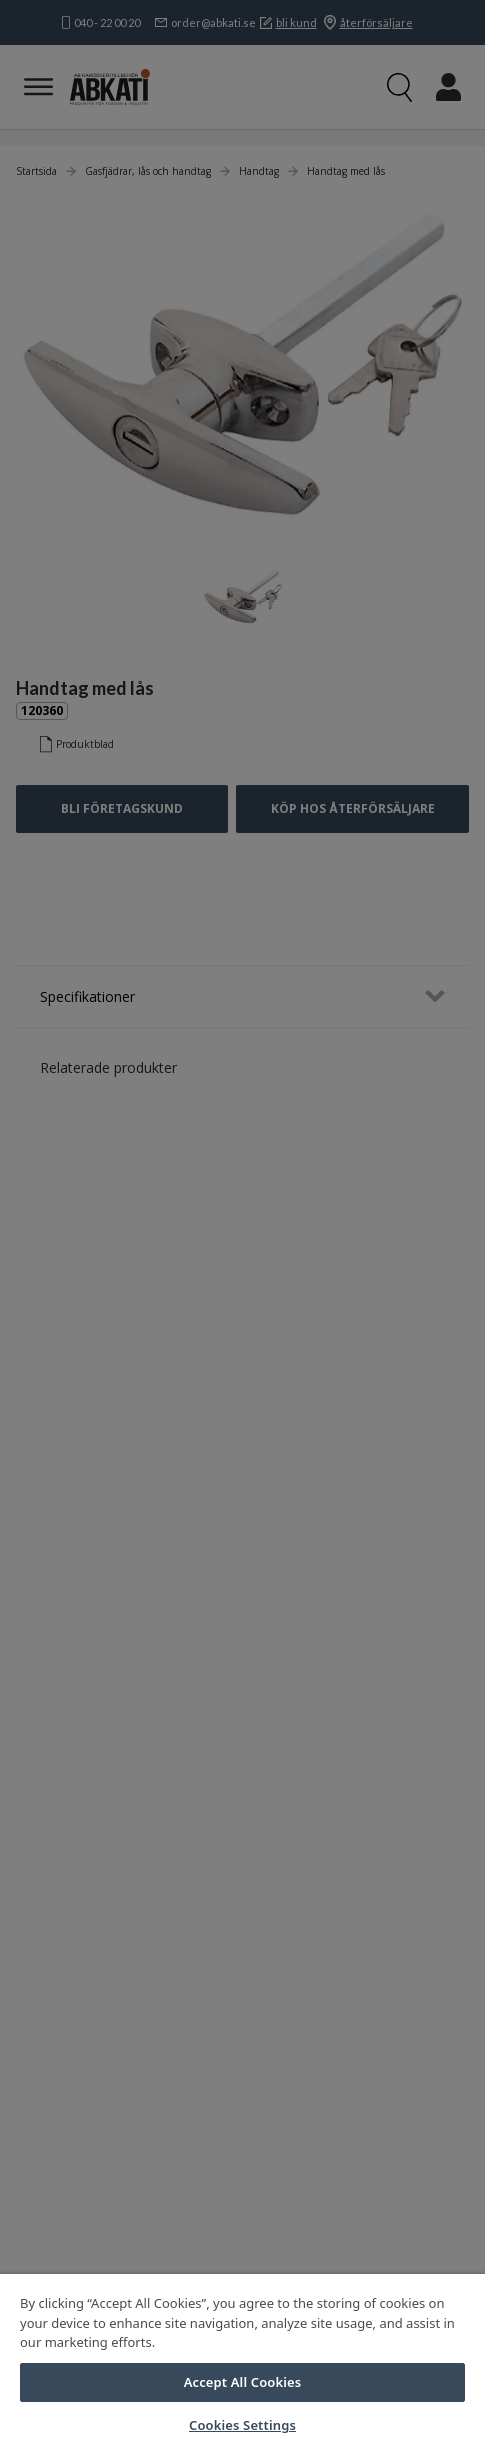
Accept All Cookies (243, 2382)
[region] (242, 2361)
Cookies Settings (242, 2425)
